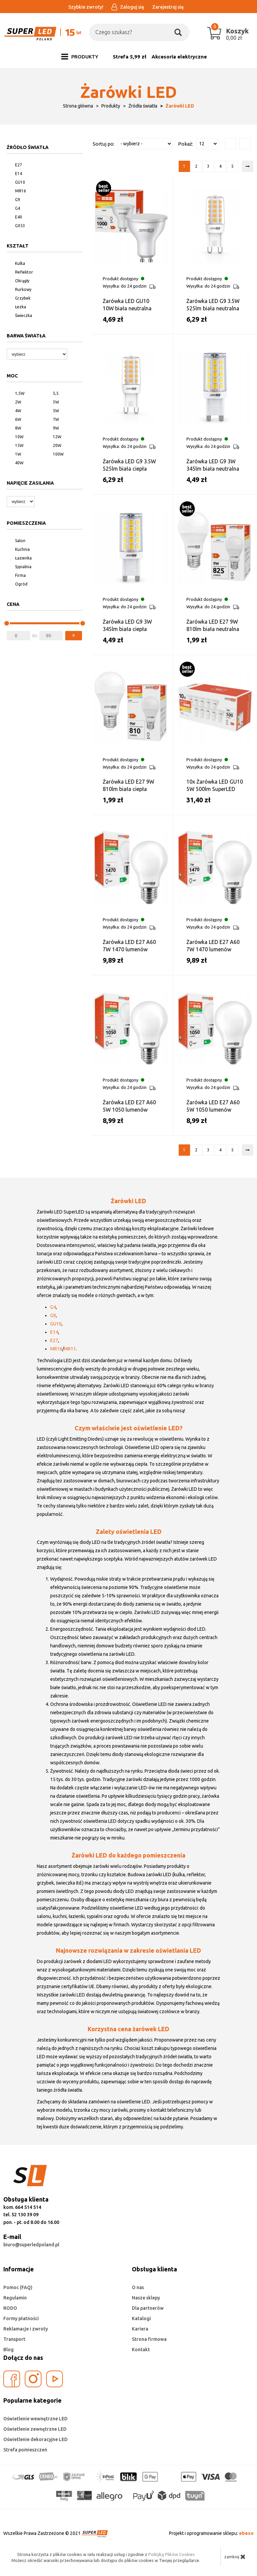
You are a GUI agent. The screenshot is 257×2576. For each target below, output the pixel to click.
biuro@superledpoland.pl (31, 2244)
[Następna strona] (247, 166)
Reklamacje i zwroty (25, 2328)
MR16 (56, 1348)
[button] (73, 635)
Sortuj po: (103, 144)
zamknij (235, 2556)
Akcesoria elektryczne (179, 56)
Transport (14, 2339)
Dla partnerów (148, 2308)
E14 (54, 1332)
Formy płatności (21, 2318)
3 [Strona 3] (208, 166)
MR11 (70, 1348)
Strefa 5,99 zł (129, 56)
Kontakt (141, 2349)
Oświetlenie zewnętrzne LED (35, 2429)
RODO (10, 2308)
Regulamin (15, 2297)
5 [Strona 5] (232, 166)
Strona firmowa (149, 2339)
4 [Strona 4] (220, 166)
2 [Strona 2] (196, 166)
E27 (54, 1340)
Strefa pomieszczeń (25, 2449)
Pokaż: (185, 144)
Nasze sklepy (146, 2297)
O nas (138, 2287)
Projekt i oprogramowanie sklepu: (211, 2533)
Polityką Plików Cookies (171, 2554)
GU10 (56, 1323)
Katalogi (141, 2318)
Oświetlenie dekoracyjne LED (35, 2439)
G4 (53, 1307)
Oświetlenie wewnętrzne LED (35, 2418)
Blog (8, 2349)
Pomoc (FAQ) (17, 2287)
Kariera (140, 2328)
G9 (53, 1315)
